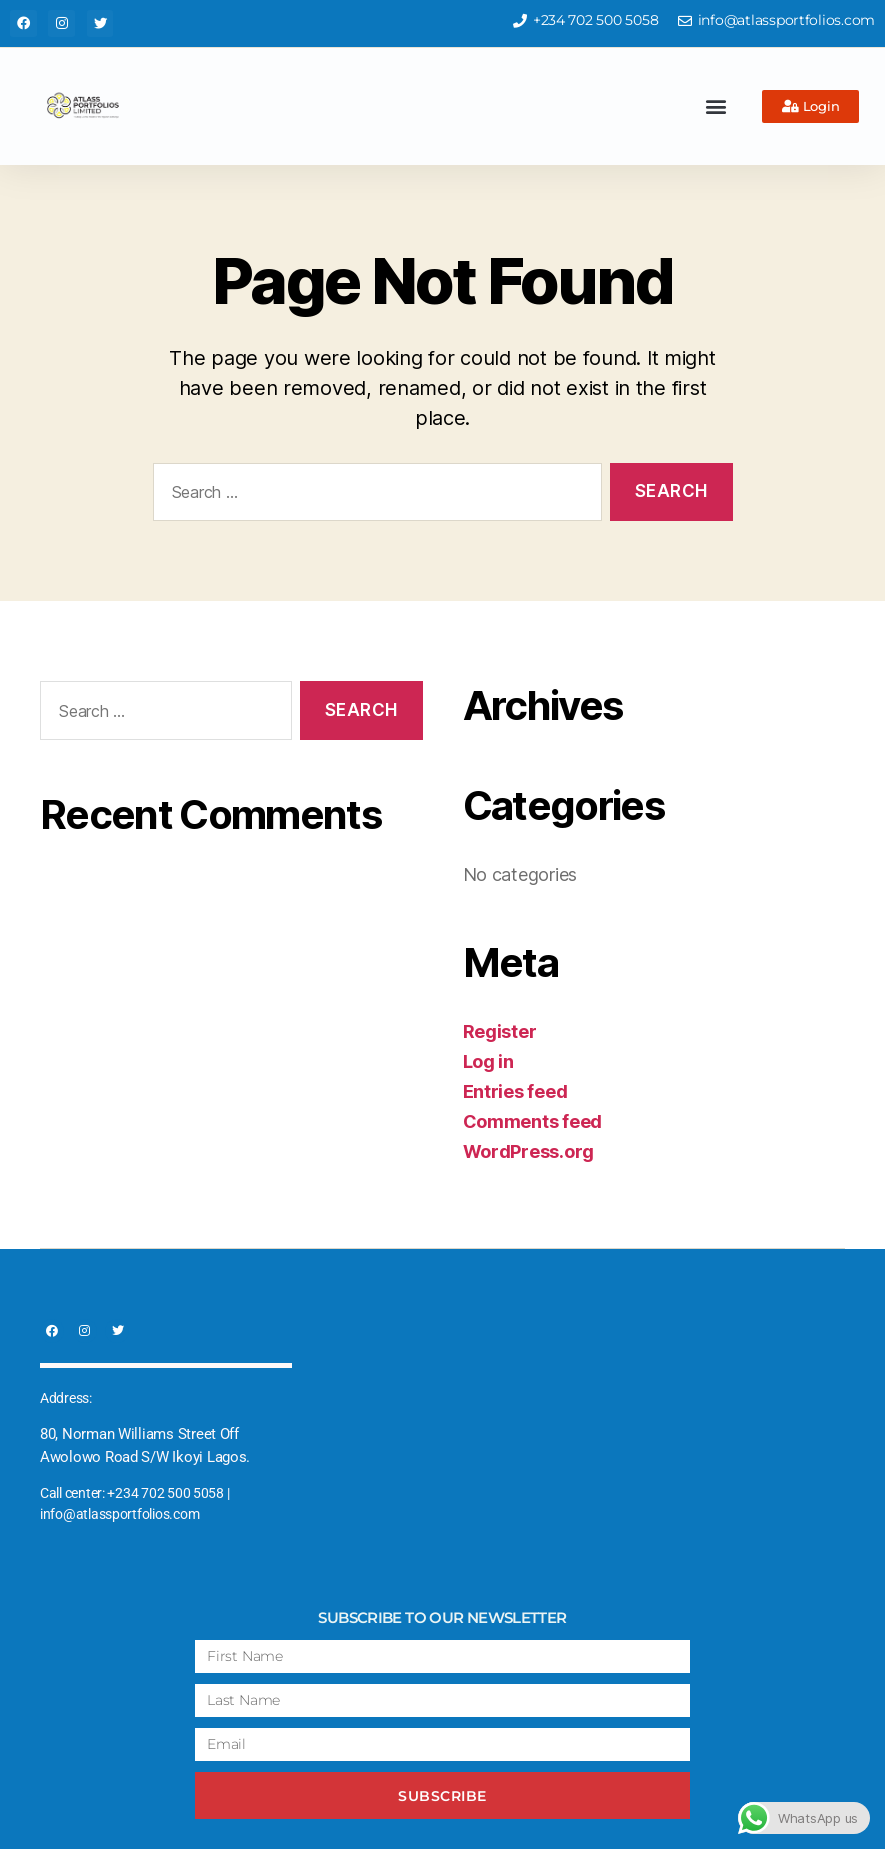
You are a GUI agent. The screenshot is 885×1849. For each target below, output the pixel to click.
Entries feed (515, 1091)
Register (500, 1031)
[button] (716, 106)
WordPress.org (529, 1151)
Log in (488, 1061)
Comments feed (533, 1121)
